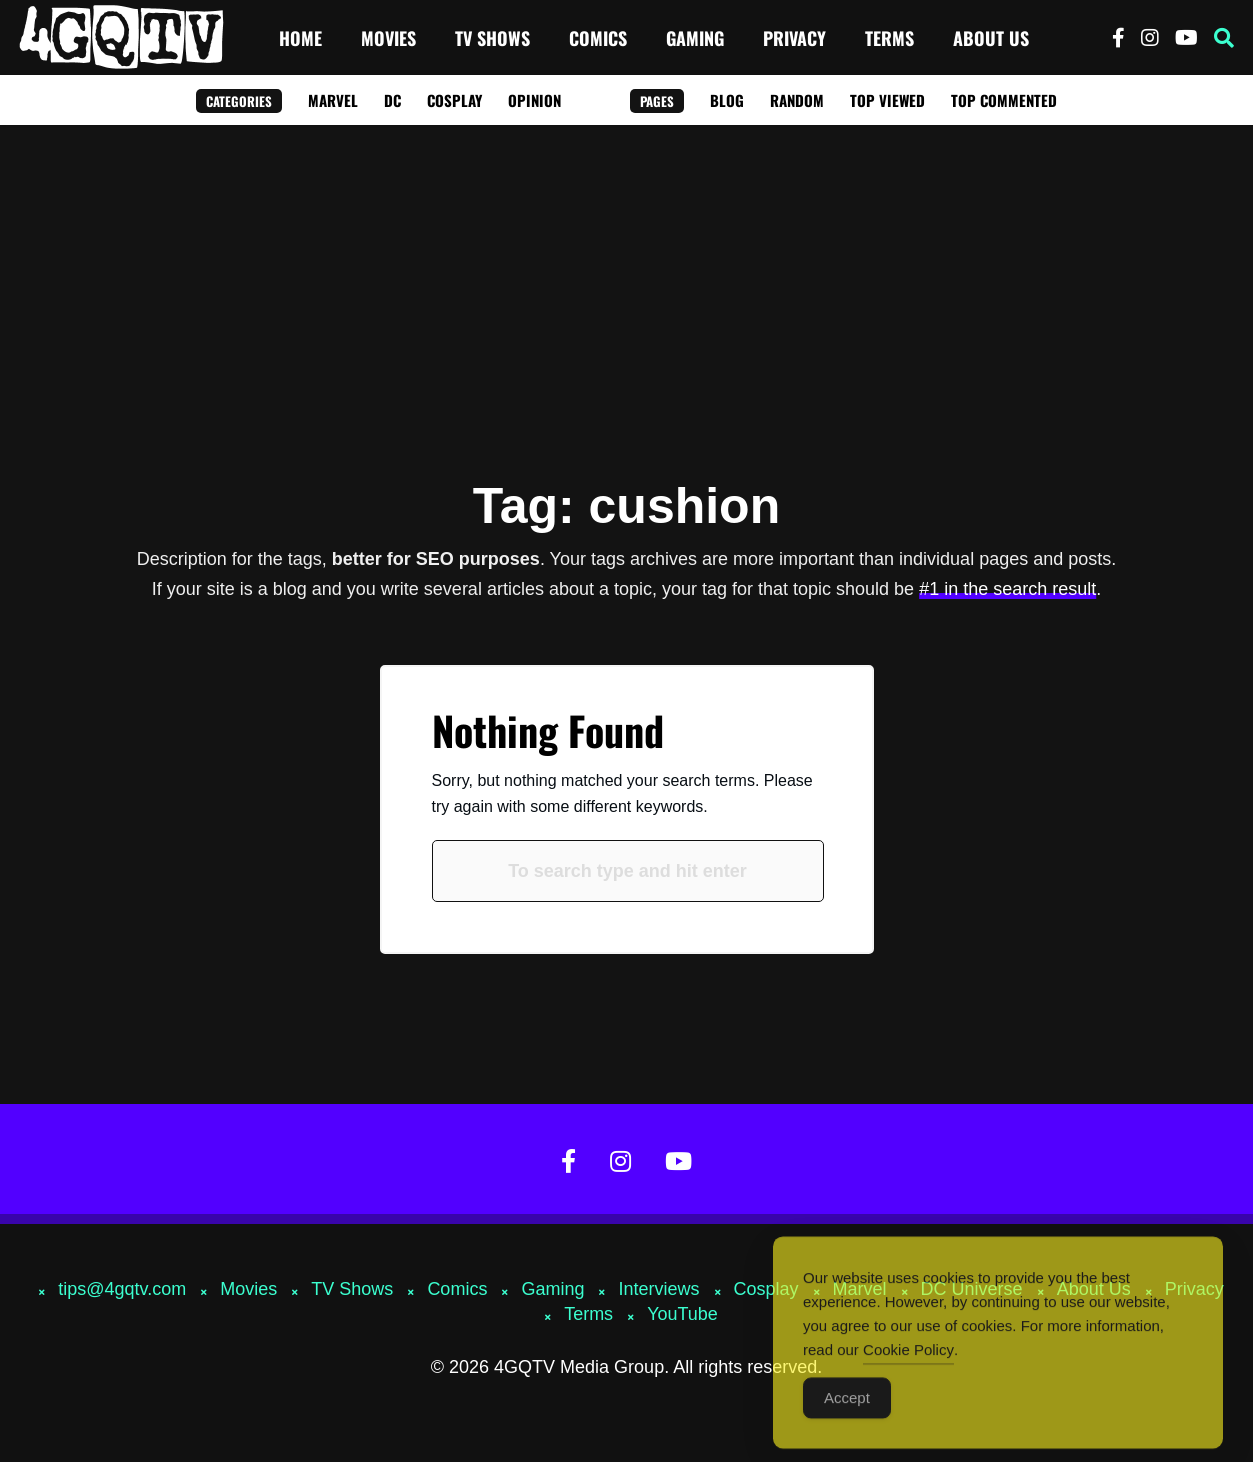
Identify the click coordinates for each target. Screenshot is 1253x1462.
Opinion (534, 100)
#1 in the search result (1007, 589)
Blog (727, 100)
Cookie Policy (908, 1362)
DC (392, 100)
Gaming (695, 38)
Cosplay (454, 100)
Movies (388, 38)
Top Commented (1004, 100)
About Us (991, 38)
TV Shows (492, 38)
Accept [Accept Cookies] (847, 1410)
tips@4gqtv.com (122, 1289)
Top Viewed (887, 100)
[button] (1224, 38)
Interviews (658, 1289)
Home (300, 38)
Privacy (794, 38)
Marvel (333, 100)
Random (797, 100)
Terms (889, 38)
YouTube (682, 1314)
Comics (598, 38)
